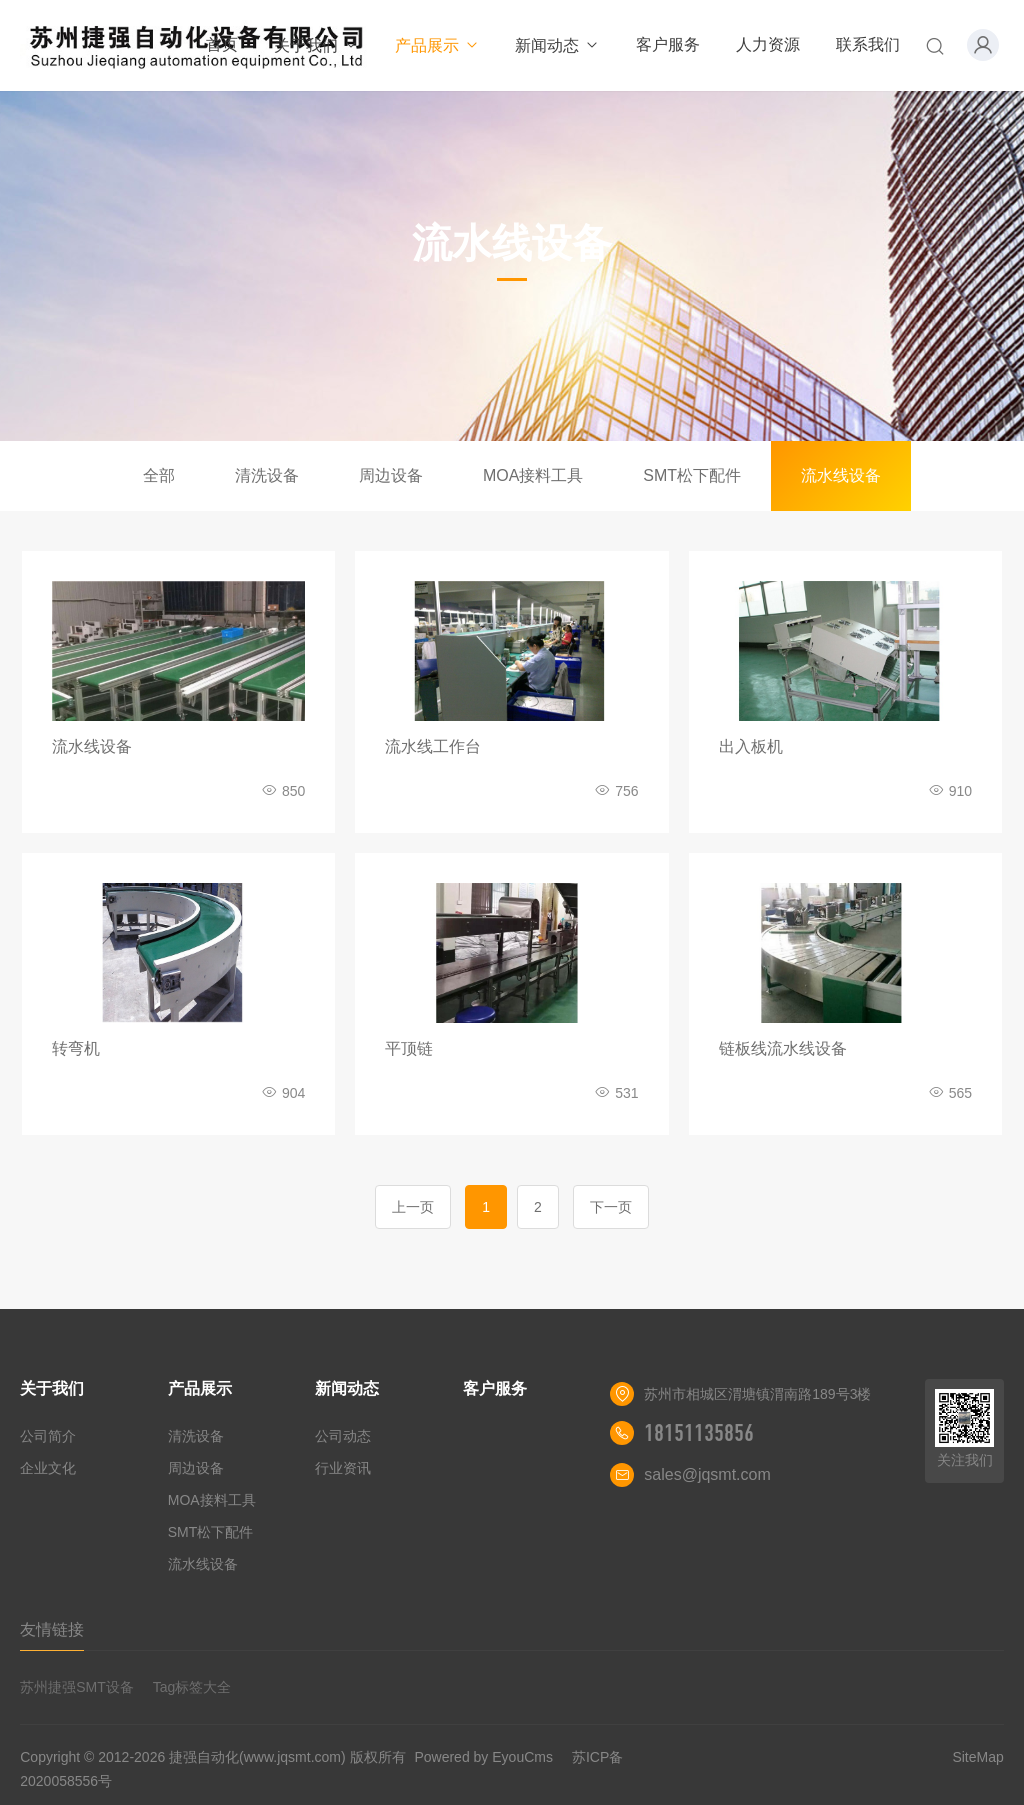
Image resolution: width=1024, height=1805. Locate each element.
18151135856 (699, 1433)
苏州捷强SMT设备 (77, 1687)
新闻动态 (557, 45)
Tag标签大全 (192, 1687)
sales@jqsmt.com (707, 1474)
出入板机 (751, 746)
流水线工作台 (433, 746)
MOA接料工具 (533, 475)
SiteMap (977, 1757)
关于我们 (316, 45)
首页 (222, 44)
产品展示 (437, 45)
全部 (159, 475)
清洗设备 (267, 475)
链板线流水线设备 (783, 1048)
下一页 (611, 1207)
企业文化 (48, 1468)
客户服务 (668, 44)
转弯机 (76, 1048)
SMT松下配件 (692, 475)
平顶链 (409, 1048)
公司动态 (343, 1436)
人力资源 (768, 44)
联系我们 (868, 44)
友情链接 (52, 1629)
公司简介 (48, 1436)
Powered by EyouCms (482, 1757)
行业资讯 (343, 1468)
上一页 (413, 1207)
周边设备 (391, 475)
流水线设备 (841, 475)
